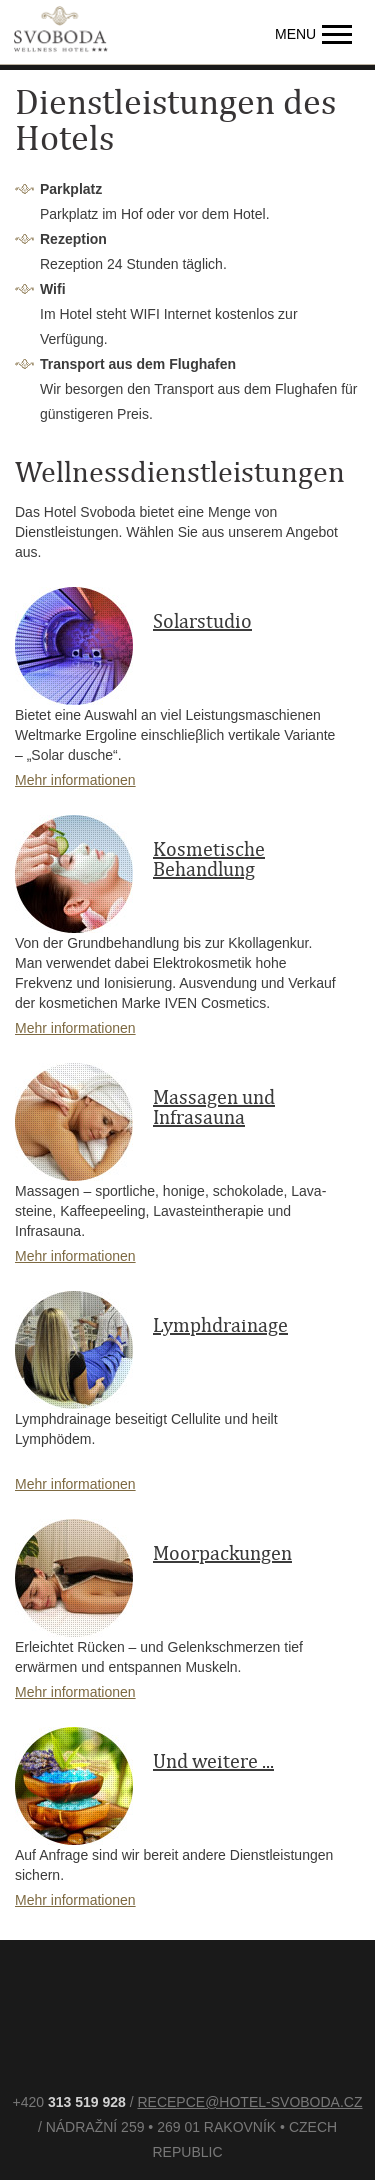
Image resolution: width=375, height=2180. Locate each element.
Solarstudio (202, 621)
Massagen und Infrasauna (214, 1107)
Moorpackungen (222, 1553)
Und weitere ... (213, 1761)
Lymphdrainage (220, 1325)
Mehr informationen (75, 780)
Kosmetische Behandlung (209, 859)
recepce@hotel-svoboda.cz (249, 2102)
